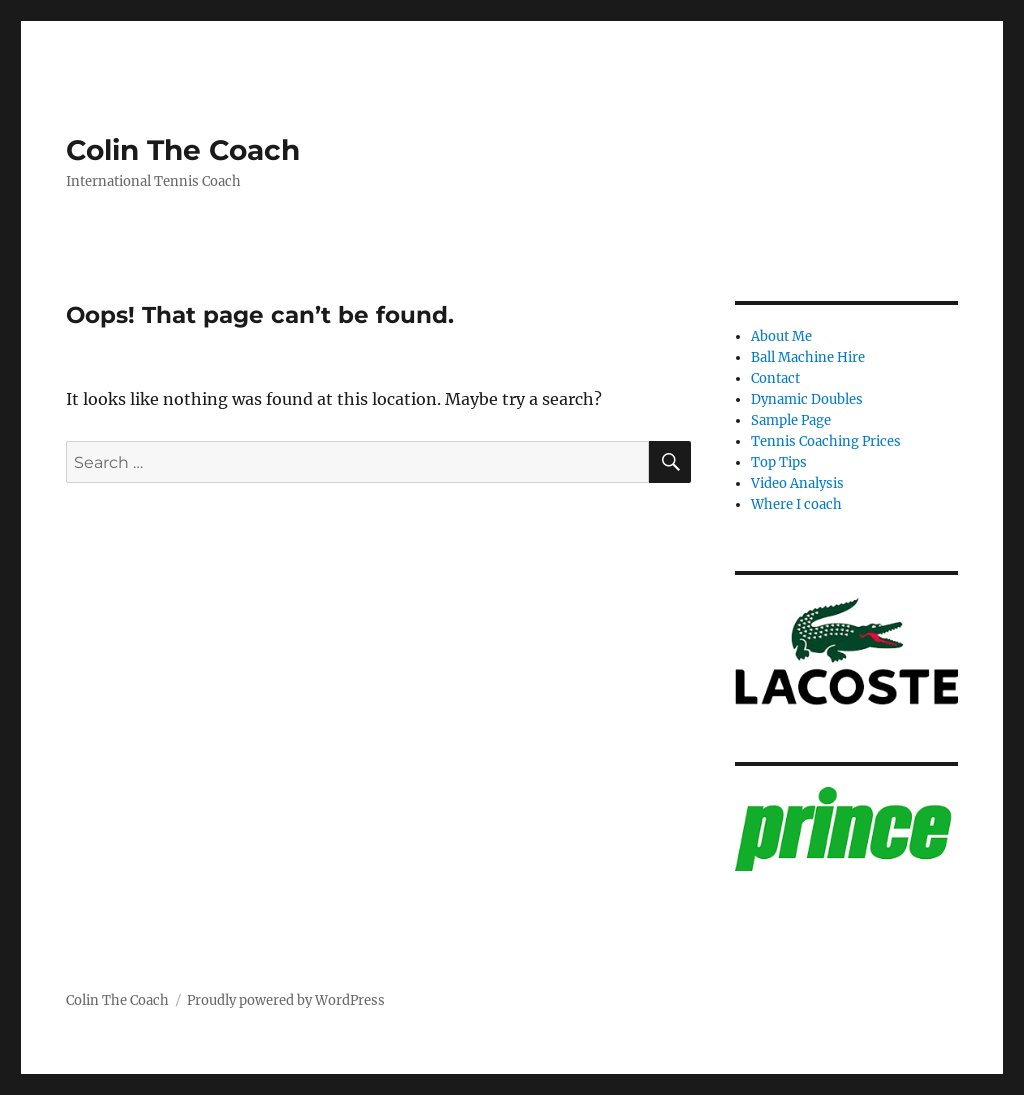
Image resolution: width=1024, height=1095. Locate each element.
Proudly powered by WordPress (286, 1000)
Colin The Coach (183, 150)
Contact (775, 378)
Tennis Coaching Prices (826, 441)
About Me (781, 336)
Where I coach (796, 504)
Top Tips (779, 462)
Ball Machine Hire (808, 357)
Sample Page (791, 420)
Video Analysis (797, 483)
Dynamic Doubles (807, 399)
